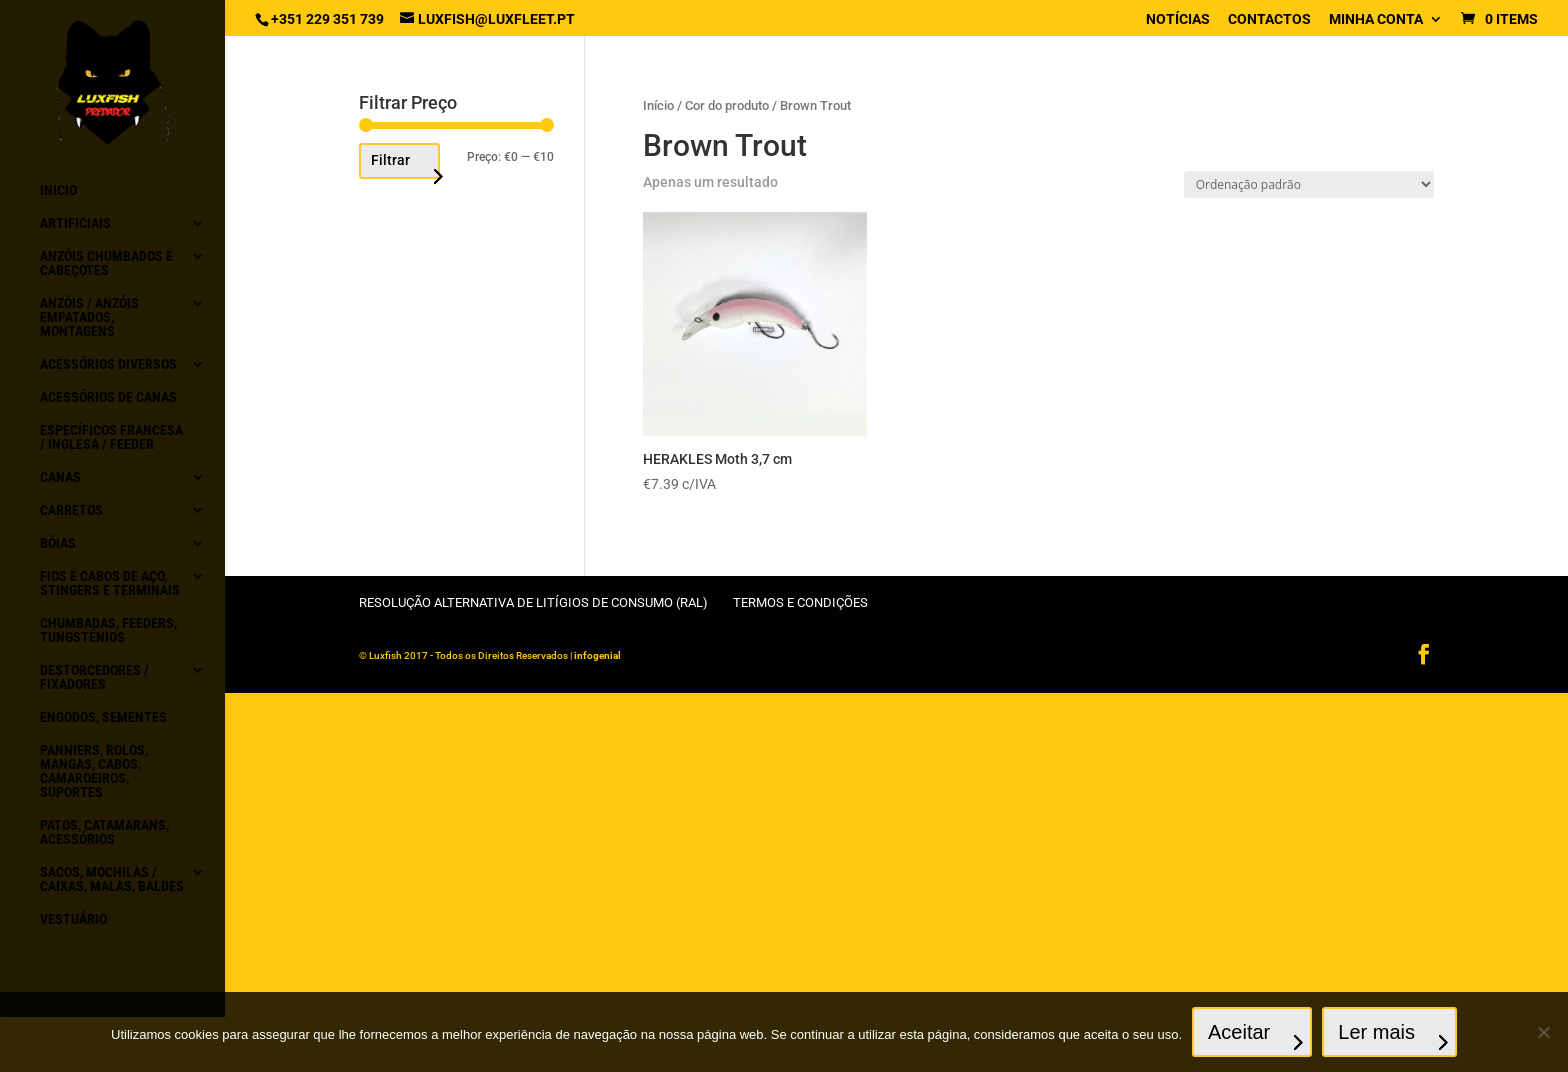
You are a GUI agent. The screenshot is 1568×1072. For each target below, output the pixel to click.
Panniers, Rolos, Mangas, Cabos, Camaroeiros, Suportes (94, 771)
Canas (60, 477)
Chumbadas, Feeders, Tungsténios (108, 630)
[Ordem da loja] (1309, 184)
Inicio (58, 190)
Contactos (1269, 19)
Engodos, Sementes (103, 717)
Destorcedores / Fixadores (94, 677)
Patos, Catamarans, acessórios (104, 832)
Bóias (58, 543)
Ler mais (1376, 1032)
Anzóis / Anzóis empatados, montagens (89, 317)
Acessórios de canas (108, 397)
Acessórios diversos (108, 364)
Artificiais (75, 223)
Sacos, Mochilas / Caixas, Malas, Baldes (112, 879)
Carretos (71, 510)
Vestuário (73, 919)
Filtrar (390, 160)
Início (658, 105)
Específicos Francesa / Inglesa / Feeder (111, 437)
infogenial (597, 655)
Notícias (1178, 19)
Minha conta (1376, 19)
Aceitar (1239, 1032)
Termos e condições (800, 602)
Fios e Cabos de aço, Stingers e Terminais (110, 583)
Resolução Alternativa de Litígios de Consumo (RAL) (533, 602)
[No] (1543, 1032)
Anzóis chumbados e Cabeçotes (106, 263)
